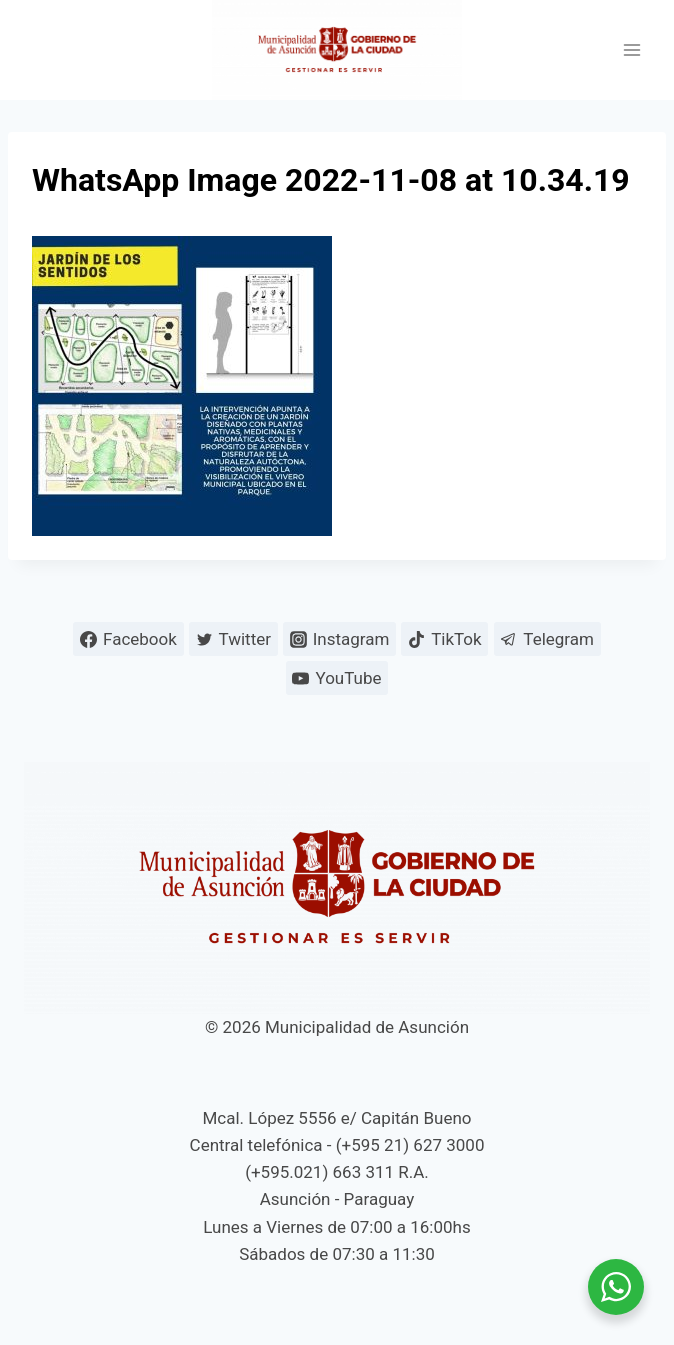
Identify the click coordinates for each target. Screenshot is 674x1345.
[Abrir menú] (631, 50)
